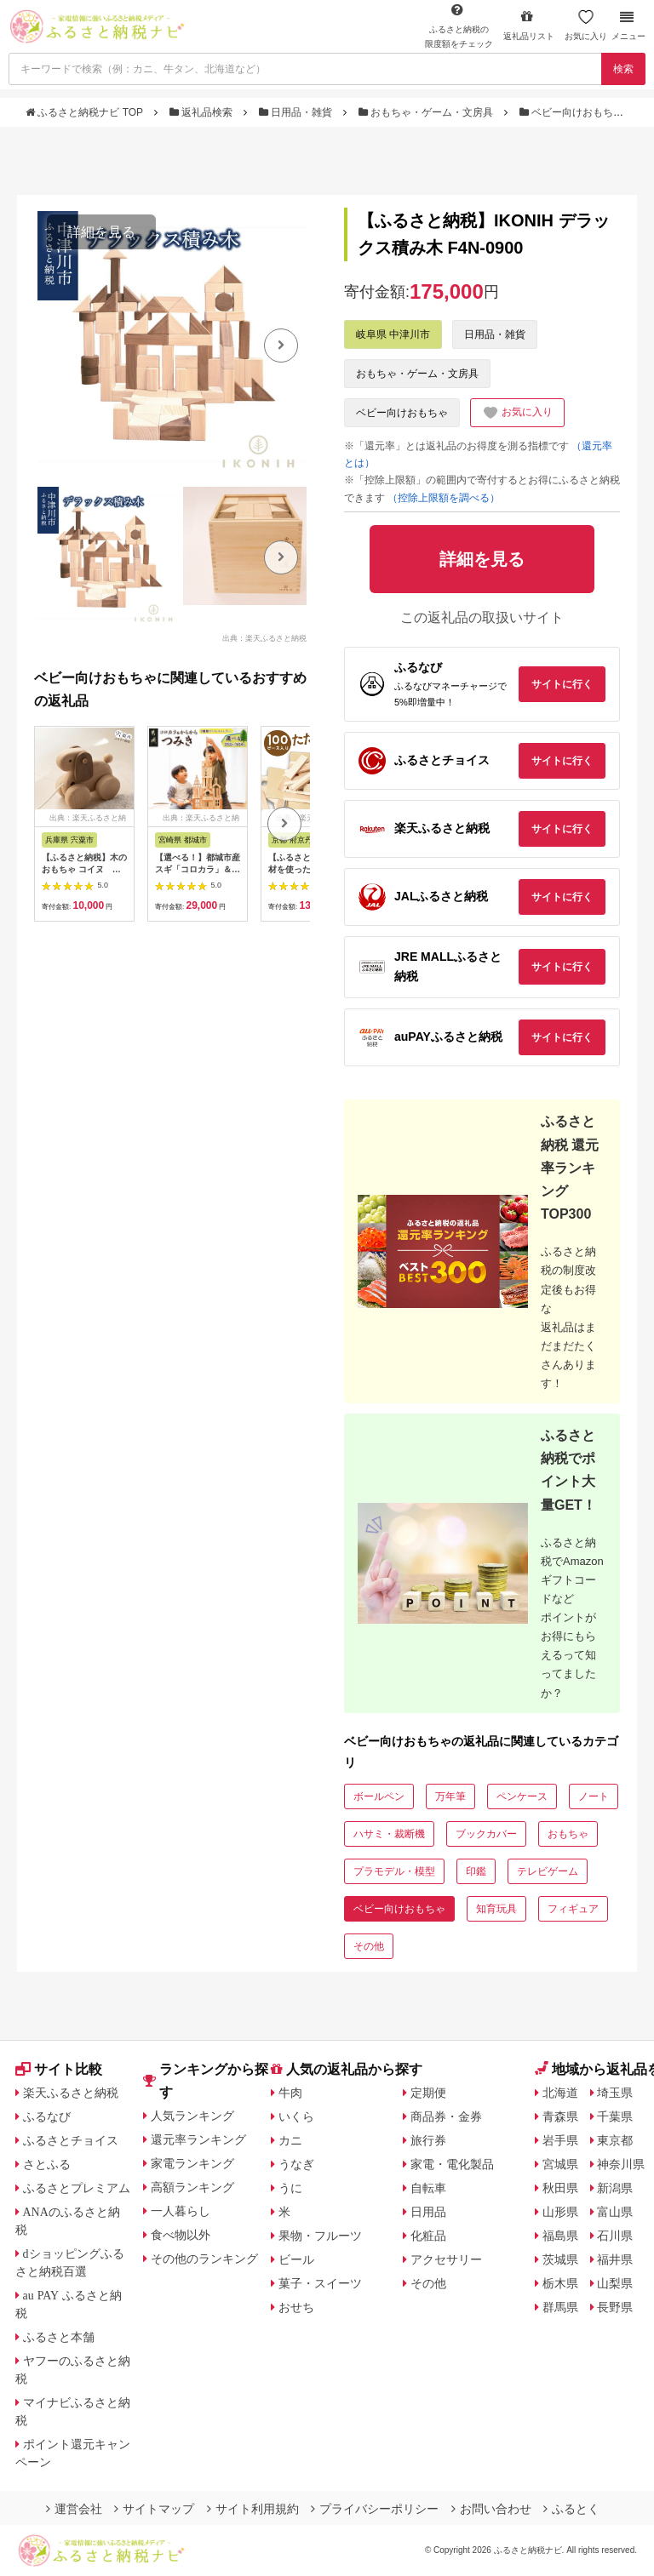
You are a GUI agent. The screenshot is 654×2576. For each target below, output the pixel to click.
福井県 (615, 2259)
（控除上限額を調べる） (443, 498)
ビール (296, 2259)
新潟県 (615, 2188)
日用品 (428, 2212)
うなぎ (296, 2164)
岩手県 (560, 2140)
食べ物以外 (180, 2235)
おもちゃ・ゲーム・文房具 (427, 112)
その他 (368, 1946)
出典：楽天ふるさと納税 (264, 637)
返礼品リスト (528, 25)
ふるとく (571, 2509)
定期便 (428, 2093)
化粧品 (428, 2236)
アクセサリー (446, 2259)
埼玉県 (615, 2093)
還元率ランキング (198, 2139)
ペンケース (522, 1796)
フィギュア (573, 1909)
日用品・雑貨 (297, 112)
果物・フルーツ (320, 2236)
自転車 (428, 2188)
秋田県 (560, 2188)
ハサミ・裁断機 (389, 1834)
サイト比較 (58, 2069)
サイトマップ (154, 2509)
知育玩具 (496, 1909)
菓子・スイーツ (320, 2283)
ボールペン (378, 1796)
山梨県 (615, 2283)
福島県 (560, 2236)
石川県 (615, 2236)
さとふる (47, 2164)
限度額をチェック (459, 26)
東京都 (615, 2140)
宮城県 (560, 2164)
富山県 (615, 2212)
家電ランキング (192, 2163)
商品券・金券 (446, 2116)
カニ (290, 2140)
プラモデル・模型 (394, 1871)
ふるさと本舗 (59, 2337)
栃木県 (560, 2283)
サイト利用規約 (253, 2509)
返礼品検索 (202, 112)
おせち (296, 2307)
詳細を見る (101, 232)
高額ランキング (192, 2187)
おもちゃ (568, 1834)
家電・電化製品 (452, 2164)
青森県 (560, 2116)
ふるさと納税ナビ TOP (86, 112)
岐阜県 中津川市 (393, 334)
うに (290, 2188)
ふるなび (47, 2116)
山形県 (560, 2212)
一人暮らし (180, 2211)
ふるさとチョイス (70, 2140)
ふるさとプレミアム (76, 2188)
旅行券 (428, 2140)
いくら (296, 2116)
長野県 (615, 2307)
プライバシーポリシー (375, 2509)
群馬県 (560, 2307)
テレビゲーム (547, 1871)
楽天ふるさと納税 (70, 2093)
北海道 (560, 2093)
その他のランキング (204, 2259)
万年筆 (450, 1796)
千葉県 (615, 2116)
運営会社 (74, 2509)
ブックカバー (486, 1834)
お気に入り (586, 25)
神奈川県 (621, 2164)
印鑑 (476, 1871)
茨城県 (560, 2259)
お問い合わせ (491, 2509)
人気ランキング (192, 2116)
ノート (593, 1796)
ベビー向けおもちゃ (573, 112)
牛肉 (290, 2093)
